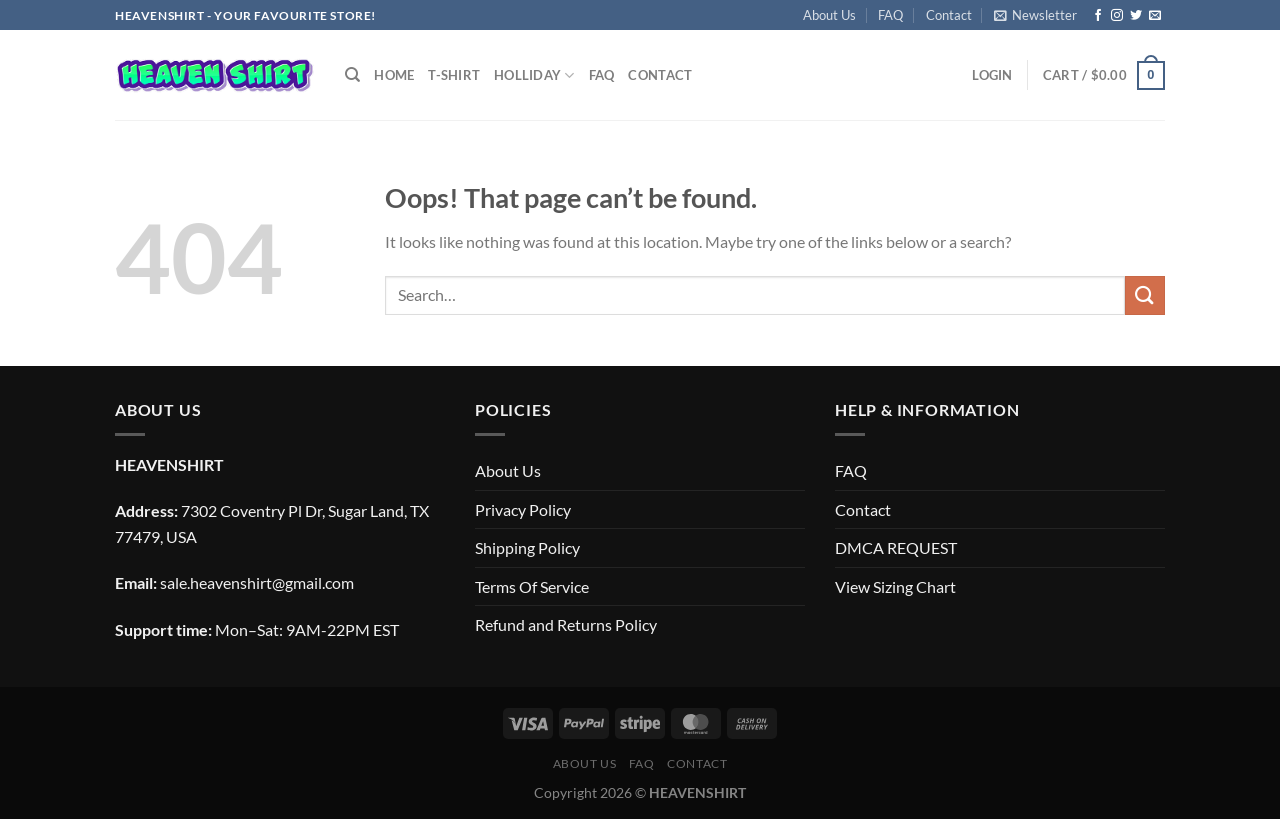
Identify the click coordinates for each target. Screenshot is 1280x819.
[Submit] (1145, 295)
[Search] (352, 75)
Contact (949, 15)
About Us (829, 15)
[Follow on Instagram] (1117, 16)
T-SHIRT (454, 75)
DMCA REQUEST (896, 547)
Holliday (534, 75)
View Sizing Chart (895, 586)
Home (394, 75)
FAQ (890, 15)
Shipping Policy (527, 547)
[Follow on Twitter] (1136, 16)
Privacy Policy (523, 509)
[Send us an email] (1155, 16)
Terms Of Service (532, 586)
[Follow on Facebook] (1098, 16)
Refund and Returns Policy (566, 624)
